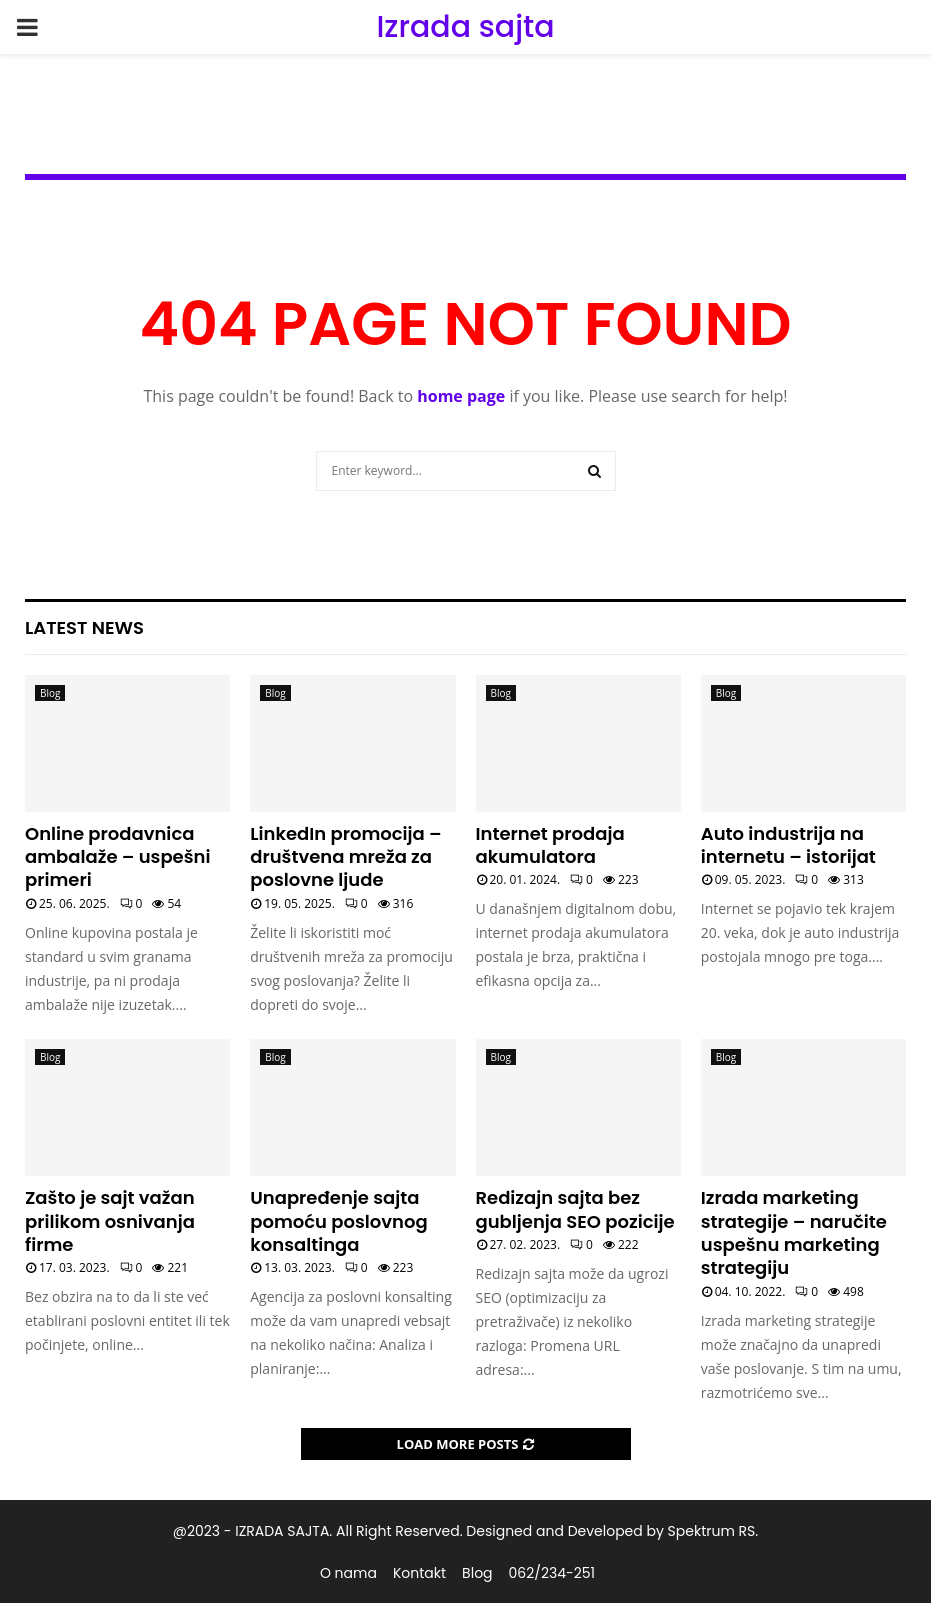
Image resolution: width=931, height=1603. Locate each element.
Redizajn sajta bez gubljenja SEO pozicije (575, 1209)
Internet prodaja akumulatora (550, 845)
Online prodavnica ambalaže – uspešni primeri (117, 857)
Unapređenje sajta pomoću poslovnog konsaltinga (338, 1221)
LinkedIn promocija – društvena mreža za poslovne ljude (345, 857)
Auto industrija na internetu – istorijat (788, 845)
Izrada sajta (465, 27)
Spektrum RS (712, 1531)
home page (461, 396)
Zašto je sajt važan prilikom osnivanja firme (110, 1221)
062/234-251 (552, 1573)
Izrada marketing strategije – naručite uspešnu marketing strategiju (794, 1232)
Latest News (84, 627)
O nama (348, 1573)
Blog (50, 693)
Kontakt (419, 1573)
